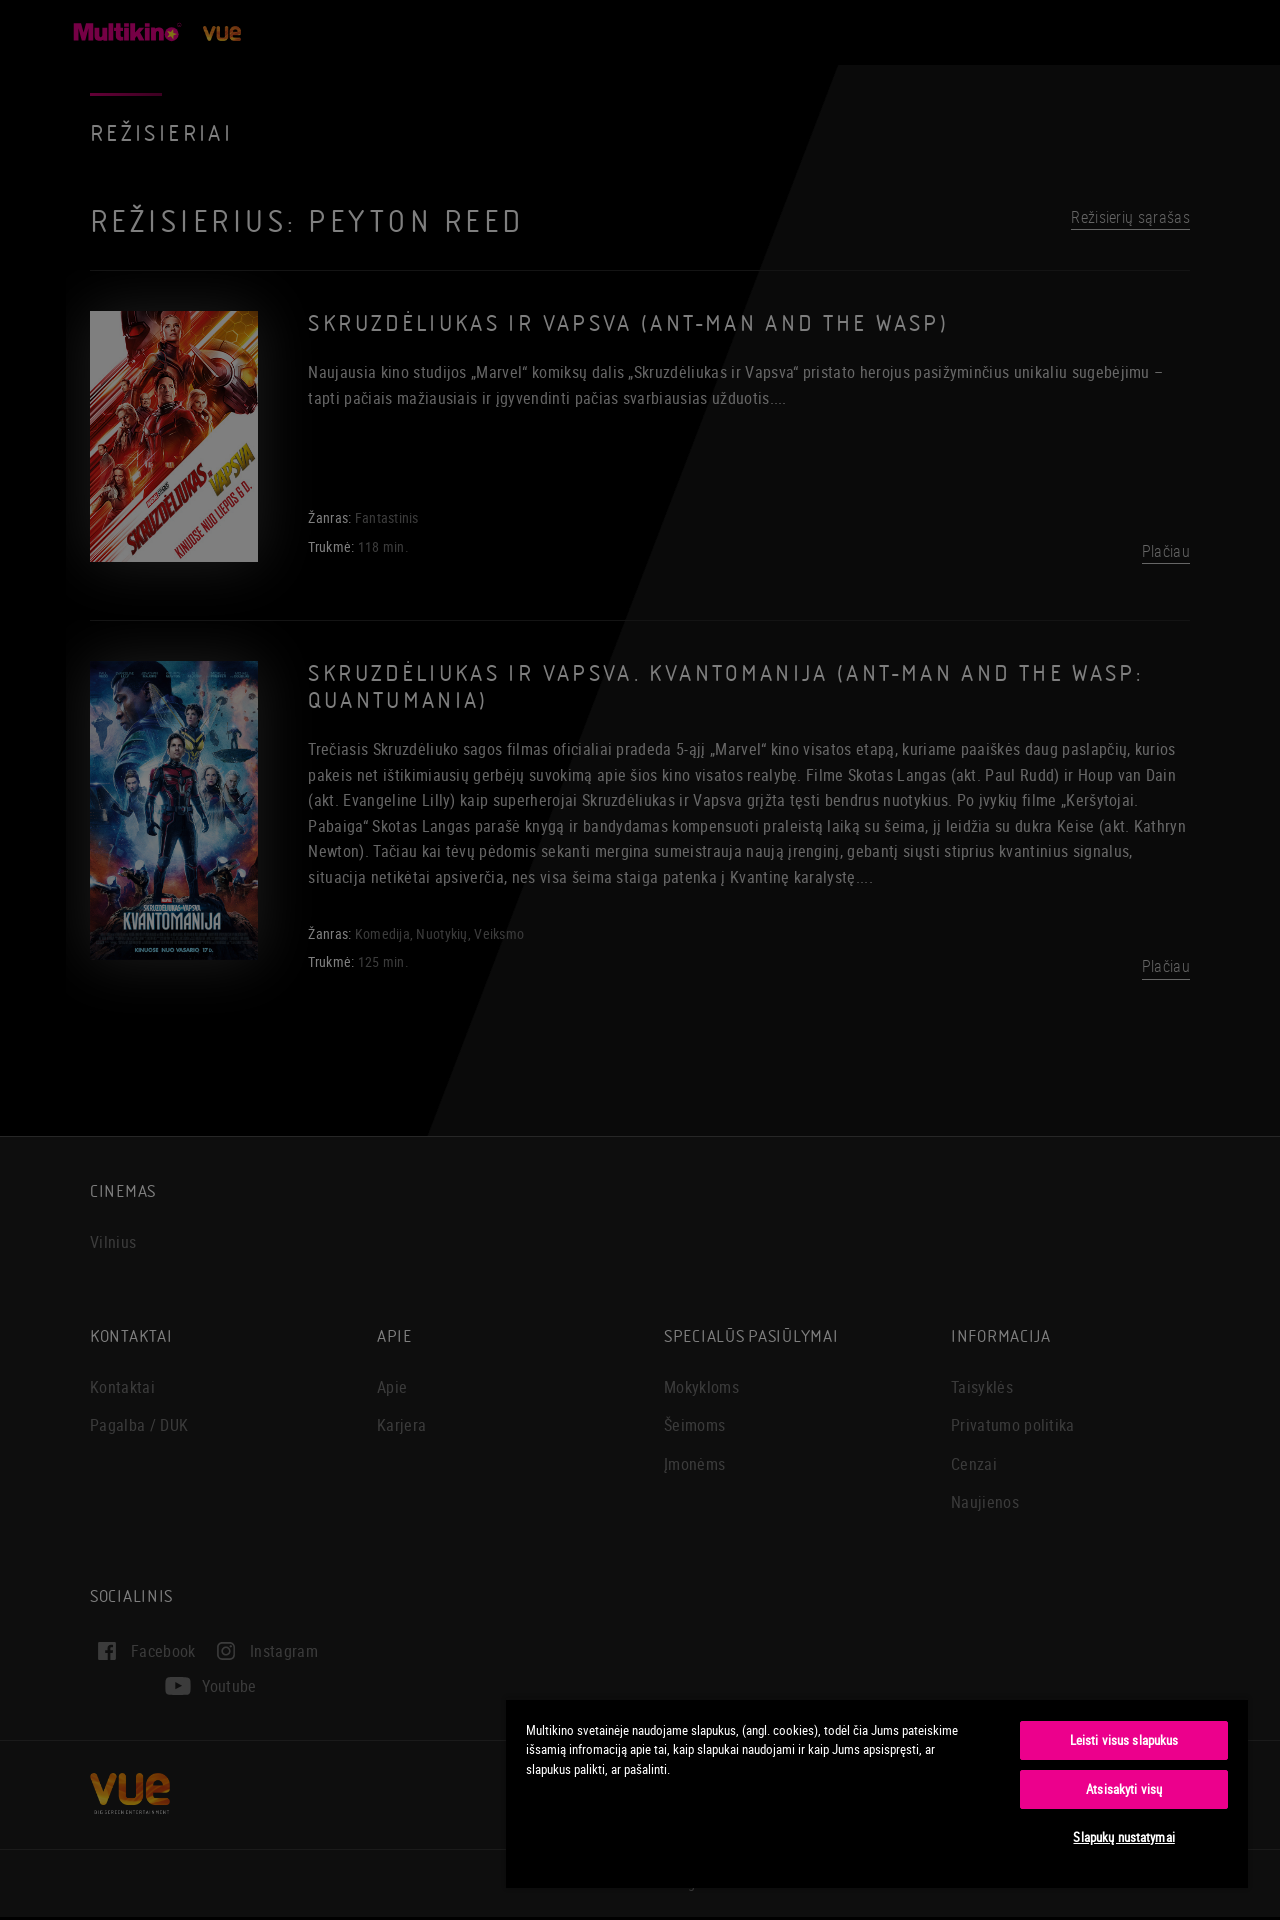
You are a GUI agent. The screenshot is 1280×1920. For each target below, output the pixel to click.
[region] (877, 1793)
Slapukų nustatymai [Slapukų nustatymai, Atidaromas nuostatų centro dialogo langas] (1123, 1837)
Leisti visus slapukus (1124, 1740)
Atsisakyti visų (1124, 1789)
